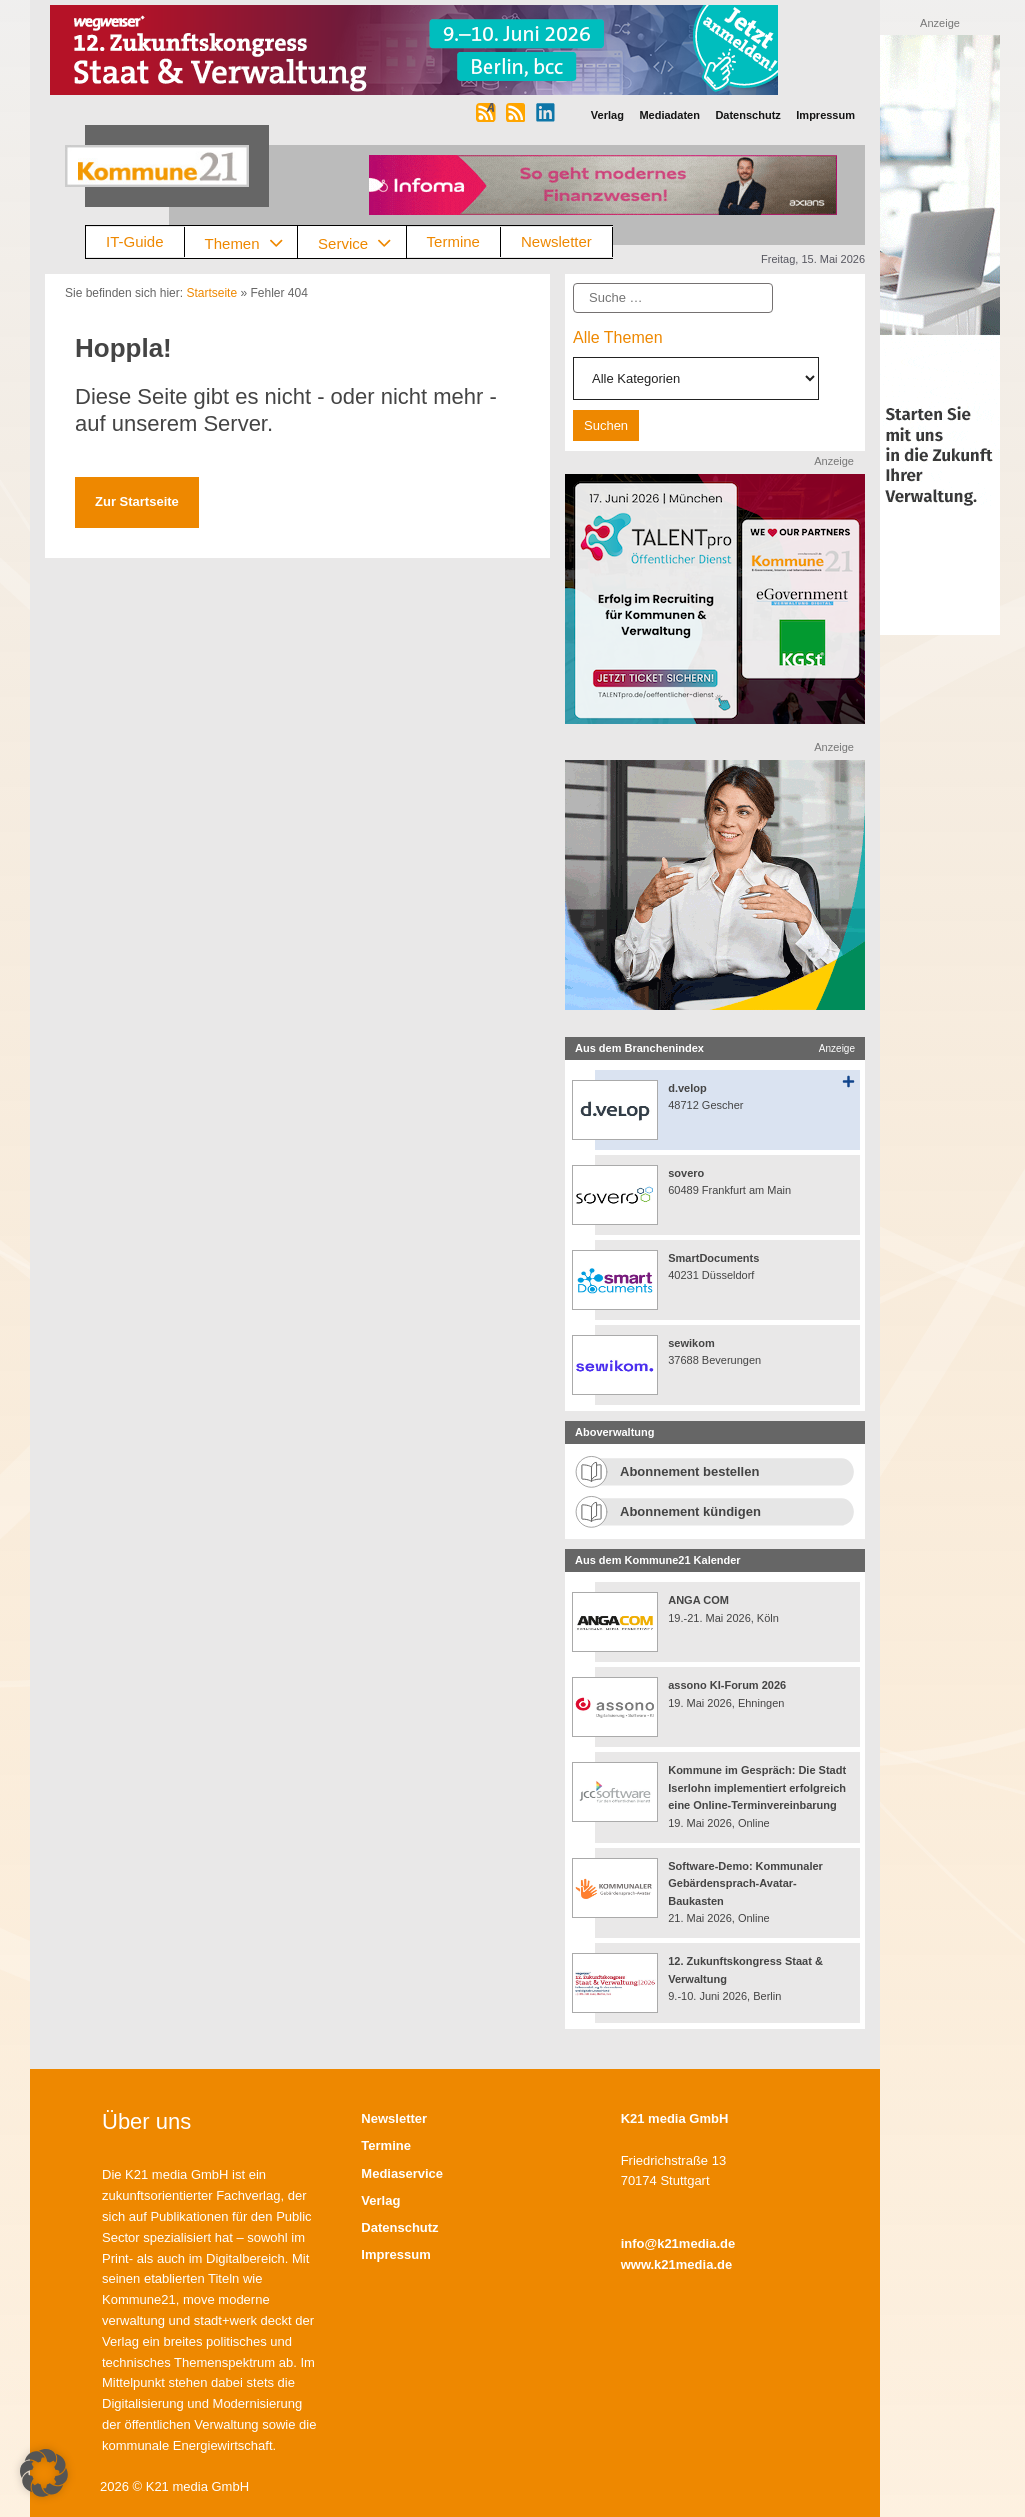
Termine (453, 241)
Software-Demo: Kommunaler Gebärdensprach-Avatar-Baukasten (745, 1883)
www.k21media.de (677, 2264)
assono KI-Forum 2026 (727, 1685)
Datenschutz (399, 2227)
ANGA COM (698, 1600)
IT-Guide (135, 241)
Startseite (211, 293)
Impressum (395, 2254)
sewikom (691, 1343)
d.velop (687, 1088)
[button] (44, 2473)
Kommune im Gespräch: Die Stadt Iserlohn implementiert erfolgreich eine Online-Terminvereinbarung (757, 1787)
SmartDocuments (713, 1258)
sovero (686, 1173)
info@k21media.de (678, 2243)
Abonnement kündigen (690, 1511)
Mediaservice (402, 2173)
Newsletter (556, 241)
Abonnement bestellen (689, 1471)
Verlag (380, 2200)
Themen (251, 242)
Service (362, 242)
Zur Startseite (137, 501)
